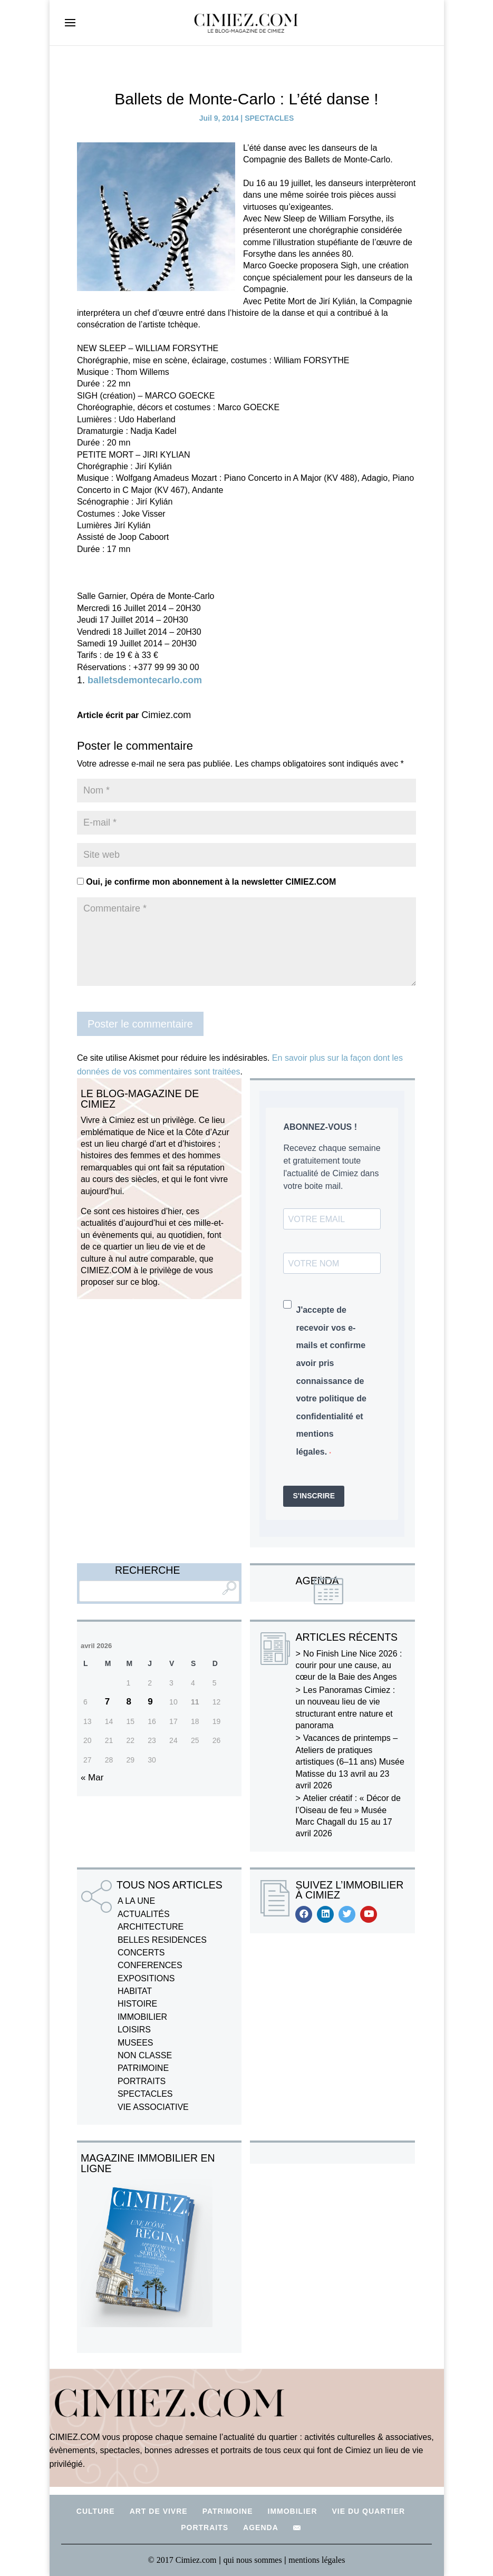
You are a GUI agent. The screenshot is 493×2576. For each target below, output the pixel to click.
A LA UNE (136, 1900)
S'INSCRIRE (314, 1496)
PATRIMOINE (143, 2068)
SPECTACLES (269, 118)
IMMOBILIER (142, 2016)
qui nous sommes (254, 2559)
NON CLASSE (145, 2055)
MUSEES (135, 2042)
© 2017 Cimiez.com (182, 2559)
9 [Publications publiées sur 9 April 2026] (150, 1702)
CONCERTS (141, 1952)
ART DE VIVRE (159, 2511)
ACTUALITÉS (144, 1914)
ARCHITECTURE (150, 1926)
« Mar (92, 1778)
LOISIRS (134, 2029)
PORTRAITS (142, 2081)
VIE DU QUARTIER (368, 2511)
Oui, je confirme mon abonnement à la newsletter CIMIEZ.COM (206, 881)
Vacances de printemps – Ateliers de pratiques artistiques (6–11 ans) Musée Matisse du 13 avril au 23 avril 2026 (349, 1762)
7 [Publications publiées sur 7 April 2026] (107, 1702)
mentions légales (316, 2559)
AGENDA (260, 2527)
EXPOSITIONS (146, 1978)
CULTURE (95, 2511)
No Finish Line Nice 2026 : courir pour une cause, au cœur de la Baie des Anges (348, 1665)
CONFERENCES (150, 1965)
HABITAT (135, 1991)
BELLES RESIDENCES (162, 1939)
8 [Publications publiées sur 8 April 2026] (129, 1702)
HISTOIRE (137, 2003)
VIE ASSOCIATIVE (153, 2107)
